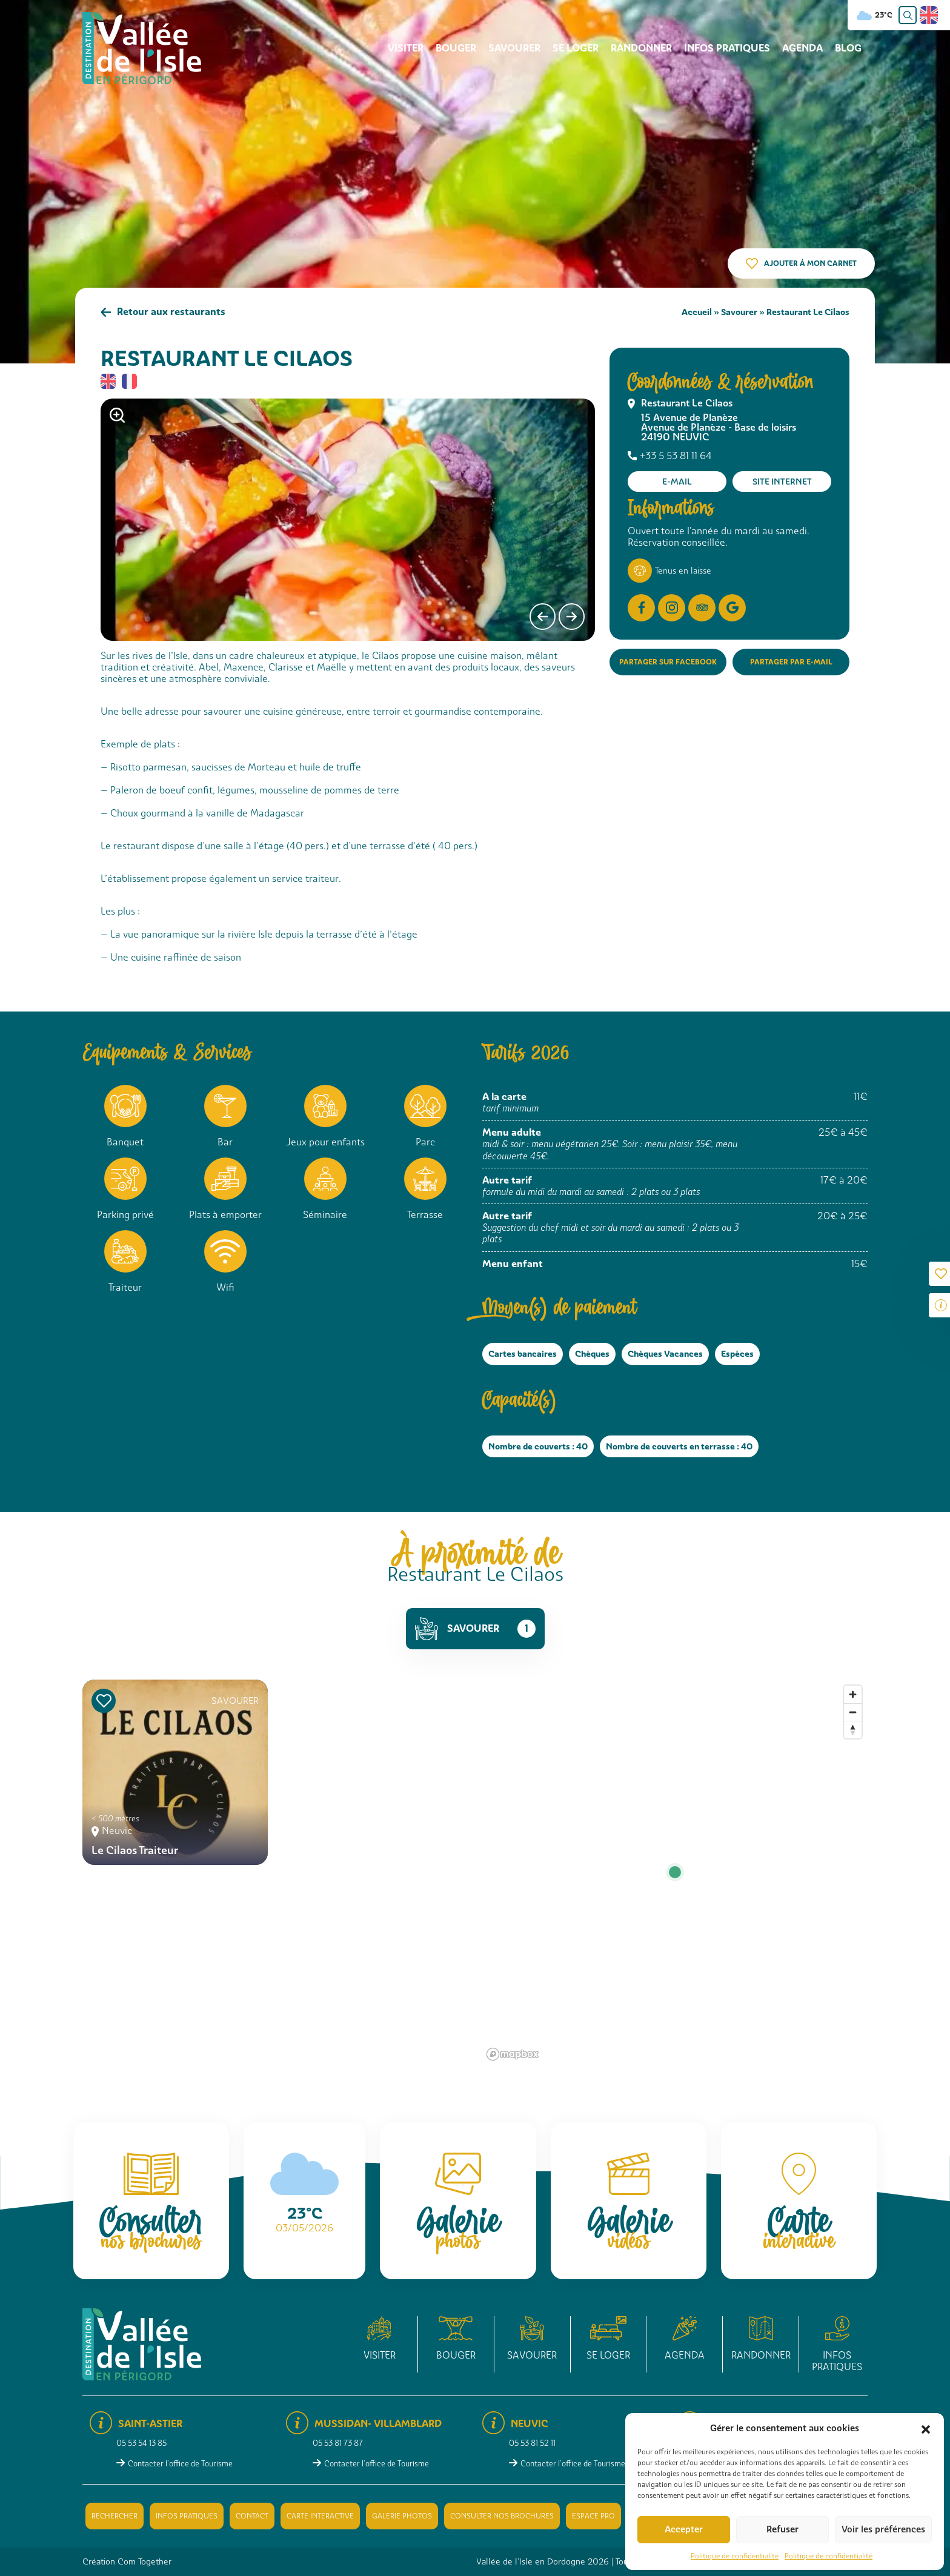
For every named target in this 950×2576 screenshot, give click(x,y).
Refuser (782, 2529)
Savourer (514, 48)
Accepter (684, 2529)
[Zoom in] (853, 1694)
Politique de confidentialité (735, 2556)
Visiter (406, 48)
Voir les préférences (883, 2529)
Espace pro (593, 2516)
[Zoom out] (853, 1712)
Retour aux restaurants (171, 311)
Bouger (456, 48)
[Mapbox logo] (512, 2054)
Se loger (576, 48)
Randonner (641, 48)
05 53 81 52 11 (532, 2443)
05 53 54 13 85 (141, 2443)
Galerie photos (402, 2516)
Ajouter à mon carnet (810, 263)
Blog (848, 48)
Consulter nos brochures (502, 2516)
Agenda (802, 48)
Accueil (697, 311)
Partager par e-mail (791, 661)
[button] (926, 2428)
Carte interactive (320, 2516)
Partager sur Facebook (668, 661)
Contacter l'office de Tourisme (180, 2463)
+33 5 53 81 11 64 (676, 456)
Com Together (144, 2561)
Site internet (782, 481)
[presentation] (543, 616)
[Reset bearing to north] (853, 1729)
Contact (252, 2516)
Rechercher (114, 2516)
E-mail (677, 481)
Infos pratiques (727, 48)
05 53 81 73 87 (338, 2443)
